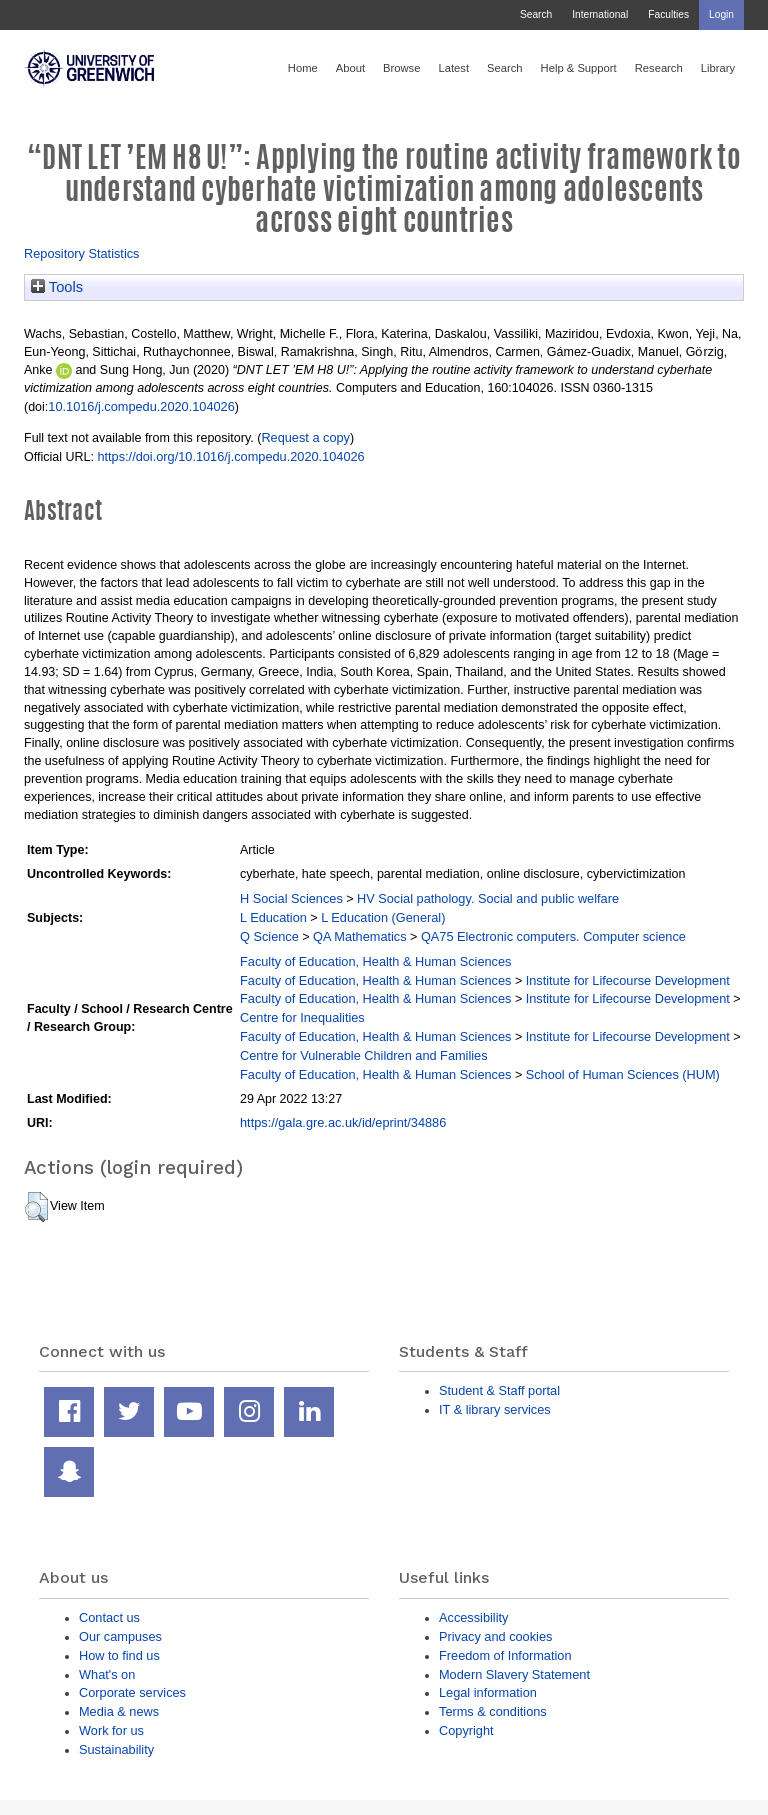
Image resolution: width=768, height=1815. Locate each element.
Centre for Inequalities (302, 1017)
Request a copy (305, 437)
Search (536, 14)
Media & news (119, 1711)
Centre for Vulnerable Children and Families (364, 1055)
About (350, 68)
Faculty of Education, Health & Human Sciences (375, 961)
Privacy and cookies (495, 1636)
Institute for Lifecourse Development (628, 980)
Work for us (111, 1730)
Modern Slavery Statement (514, 1674)
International (600, 14)
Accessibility (473, 1617)
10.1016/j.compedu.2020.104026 (141, 406)
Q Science (269, 936)
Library (718, 68)
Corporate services (132, 1692)
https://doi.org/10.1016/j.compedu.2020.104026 (230, 456)
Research (659, 68)
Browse (401, 68)
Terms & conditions (493, 1711)
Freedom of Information (505, 1655)
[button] (36, 1207)
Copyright (466, 1730)
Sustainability (116, 1749)
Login (721, 14)
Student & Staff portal (499, 1390)
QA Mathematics (360, 936)
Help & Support (579, 68)
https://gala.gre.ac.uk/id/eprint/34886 (343, 1122)
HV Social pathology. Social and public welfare (488, 898)
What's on (107, 1674)
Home (303, 68)
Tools (57, 287)
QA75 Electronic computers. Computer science (553, 936)
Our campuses (120, 1636)
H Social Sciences (291, 898)
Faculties (668, 14)
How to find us (119, 1655)
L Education (273, 917)
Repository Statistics (82, 253)
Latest (453, 68)
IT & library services (495, 1409)
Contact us (109, 1617)
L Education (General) (383, 917)
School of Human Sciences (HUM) (623, 1074)
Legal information (488, 1692)
